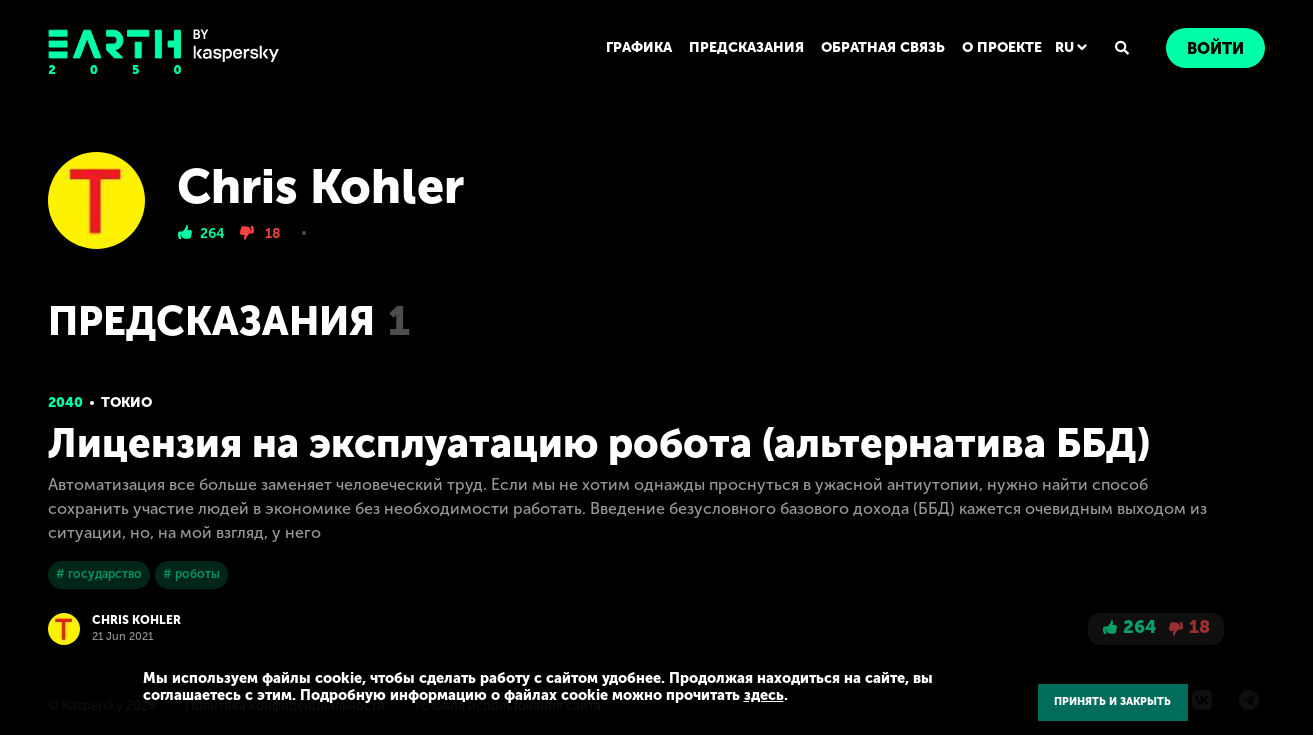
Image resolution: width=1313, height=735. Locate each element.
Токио (126, 402)
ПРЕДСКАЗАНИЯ (746, 47)
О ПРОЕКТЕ (1002, 47)
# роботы (191, 574)
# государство (99, 574)
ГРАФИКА (639, 47)
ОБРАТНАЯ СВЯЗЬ (883, 47)
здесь (764, 695)
